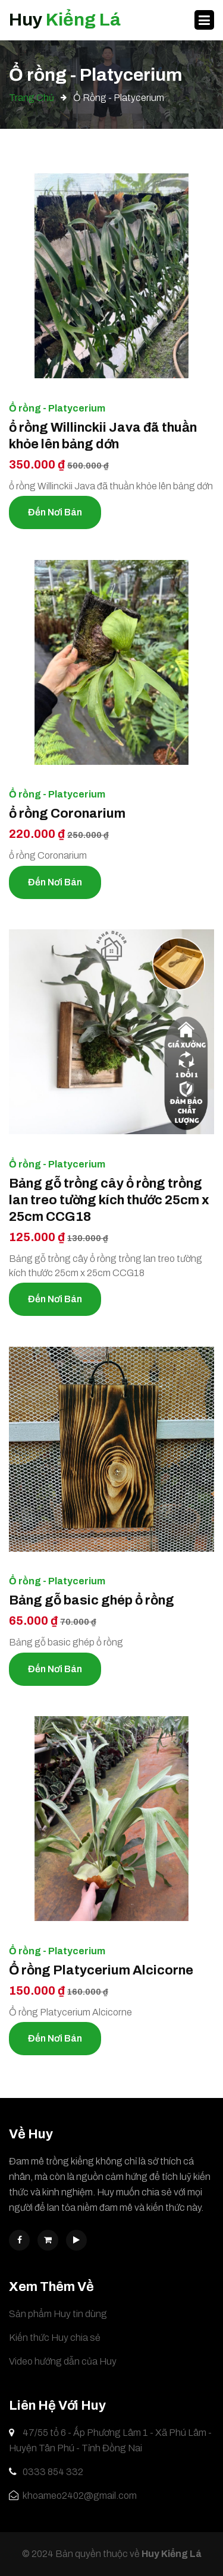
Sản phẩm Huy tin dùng (58, 2314)
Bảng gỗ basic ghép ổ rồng (91, 1600)
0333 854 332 (46, 2472)
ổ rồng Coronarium (67, 813)
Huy (65, 19)
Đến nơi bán (55, 512)
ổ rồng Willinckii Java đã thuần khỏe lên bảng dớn (103, 435)
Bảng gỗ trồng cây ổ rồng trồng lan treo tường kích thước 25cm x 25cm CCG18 (109, 1200)
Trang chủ (31, 98)
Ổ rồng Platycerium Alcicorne (101, 1970)
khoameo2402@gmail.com (73, 2495)
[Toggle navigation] (204, 20)
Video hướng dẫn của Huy (63, 2361)
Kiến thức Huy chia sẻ (54, 2338)
